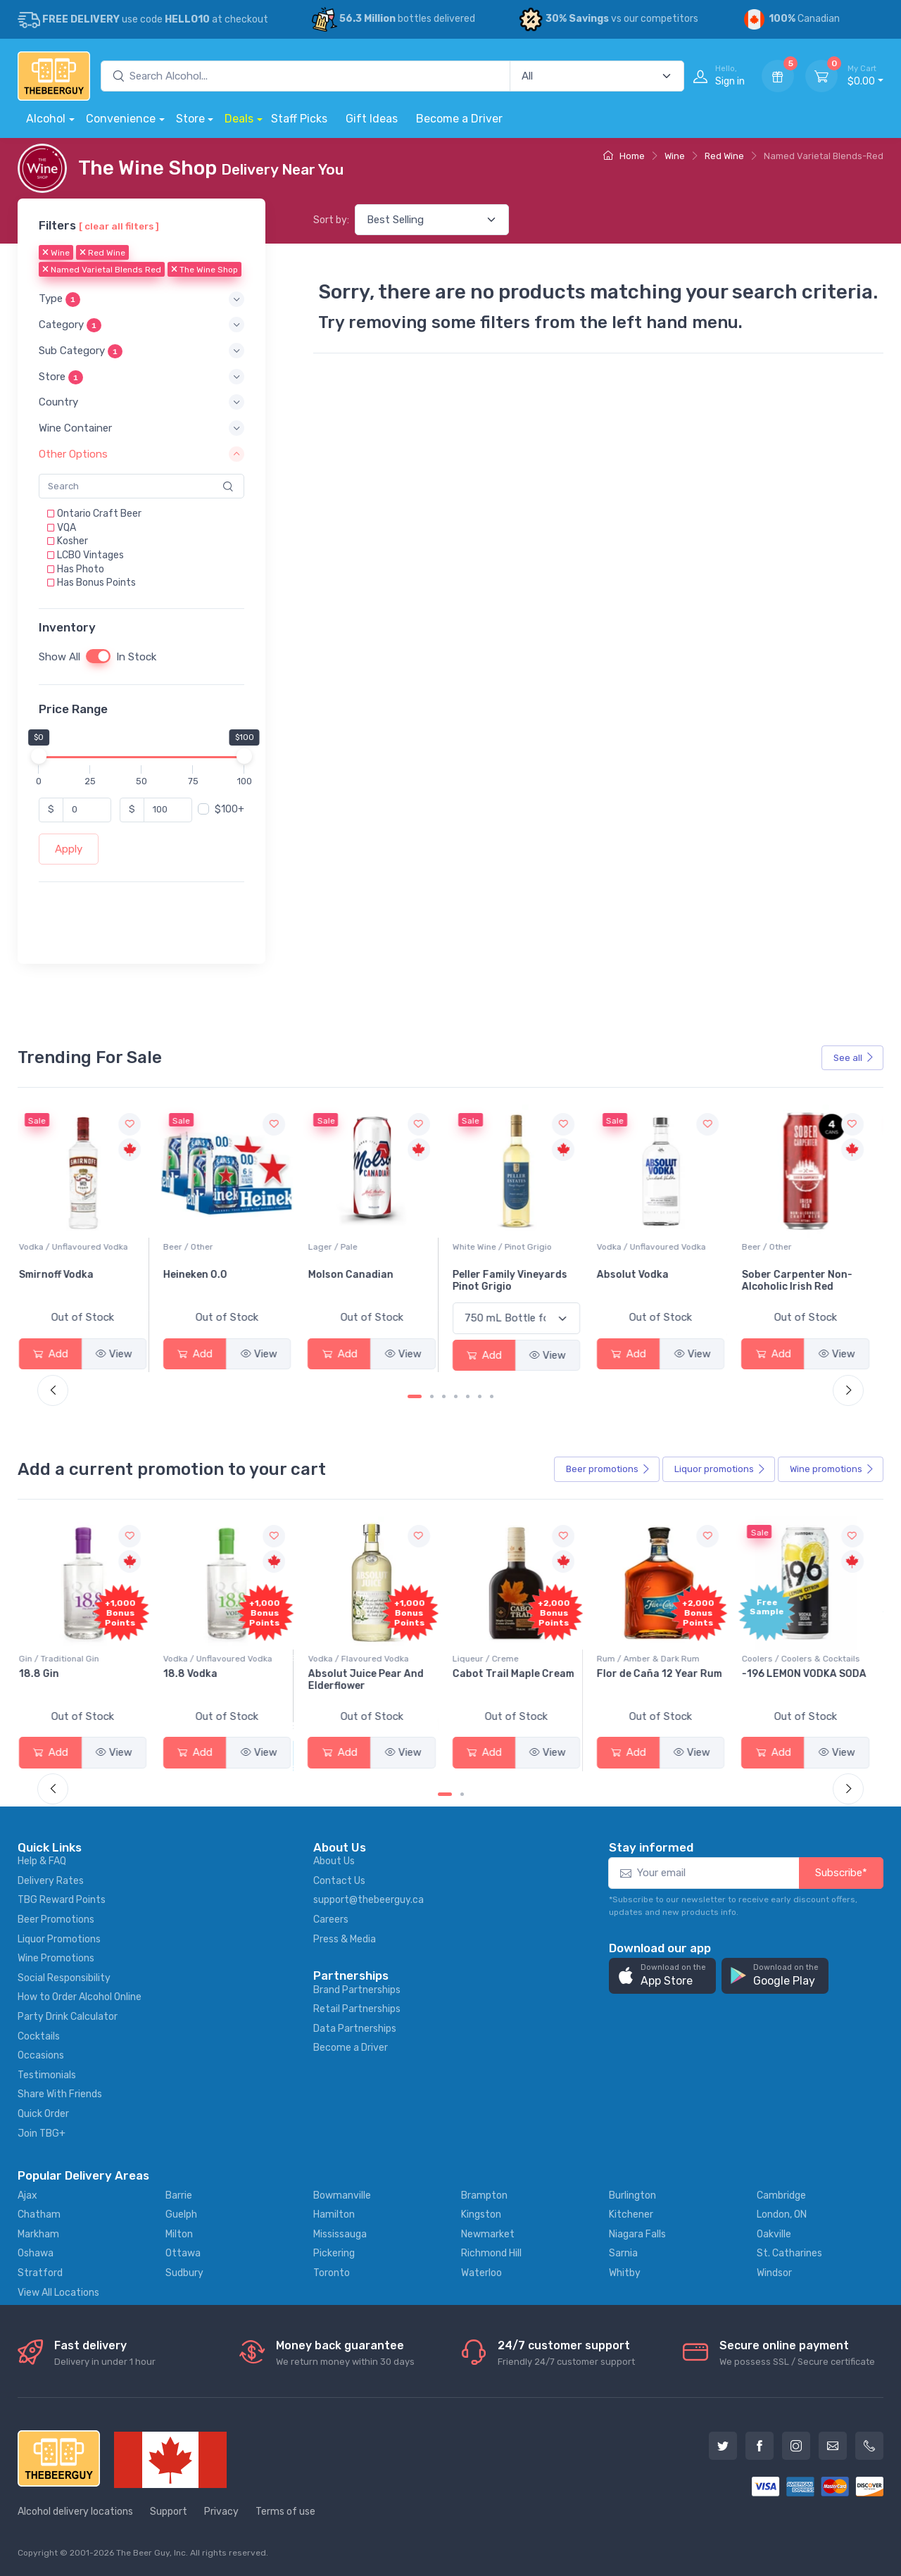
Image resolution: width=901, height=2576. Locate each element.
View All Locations (58, 2293)
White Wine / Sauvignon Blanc (86, 1247)
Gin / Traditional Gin (210, 1659)
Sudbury (184, 2273)
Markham (38, 2234)
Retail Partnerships (357, 2009)
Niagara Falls (637, 2234)
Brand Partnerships (357, 1990)
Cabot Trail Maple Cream (665, 1674)
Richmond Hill (491, 2253)
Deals (239, 118)
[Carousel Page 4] (456, 1396)
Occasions (41, 2055)
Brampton (484, 2195)
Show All (59, 657)
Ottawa (183, 2253)
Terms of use (285, 2512)
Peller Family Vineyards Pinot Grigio (661, 1281)
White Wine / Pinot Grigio (653, 1247)
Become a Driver (459, 118)
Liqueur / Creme (637, 1659)
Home (624, 156)
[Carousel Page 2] (432, 1396)
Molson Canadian (502, 1275)
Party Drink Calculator (68, 2017)
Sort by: (331, 220)
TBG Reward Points (62, 1900)
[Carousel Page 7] (491, 1396)
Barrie (178, 2195)
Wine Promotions (56, 1958)
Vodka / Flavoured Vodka (510, 1659)
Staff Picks (299, 118)
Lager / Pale (484, 1247)
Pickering (334, 2253)
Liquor (720, 1469)
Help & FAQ (42, 1861)
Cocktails (39, 2036)
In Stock (136, 657)
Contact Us (339, 1881)
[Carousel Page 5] (468, 1396)
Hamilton (334, 2214)
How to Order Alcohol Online (79, 1997)
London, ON (782, 2214)
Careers (330, 1919)
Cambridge (781, 2195)
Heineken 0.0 (347, 1275)
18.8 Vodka (342, 1674)
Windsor (774, 2273)
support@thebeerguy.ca (368, 1900)
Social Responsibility (64, 1978)
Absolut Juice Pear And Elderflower (517, 1680)
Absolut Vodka (785, 1275)
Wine (674, 156)
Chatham (39, 2214)
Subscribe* (841, 1872)
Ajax (27, 2195)
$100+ (229, 809)
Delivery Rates (51, 1881)
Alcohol (45, 118)
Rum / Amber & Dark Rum (800, 1659)
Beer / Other (340, 1247)
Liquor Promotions (59, 1939)
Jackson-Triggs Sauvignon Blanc (67, 1281)
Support (168, 2512)
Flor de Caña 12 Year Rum (811, 1674)
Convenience (121, 118)
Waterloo (481, 2273)
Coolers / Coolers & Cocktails (85, 1659)
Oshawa (35, 2253)
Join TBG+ (41, 2134)
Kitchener (631, 2214)
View (121, 1353)
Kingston (481, 2214)
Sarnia (623, 2253)
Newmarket (488, 2234)
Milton (179, 2234)
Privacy (221, 2512)
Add (57, 1353)
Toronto (331, 2273)
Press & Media (344, 1939)
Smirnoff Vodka (207, 1275)
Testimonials (47, 2075)
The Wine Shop (204, 270)
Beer (608, 1469)
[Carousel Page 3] (444, 1396)
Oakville (774, 2234)
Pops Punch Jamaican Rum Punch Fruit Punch (83, 1680)
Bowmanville (342, 2195)
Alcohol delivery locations (75, 2512)
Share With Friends (60, 2094)
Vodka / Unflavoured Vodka (224, 1247)
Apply (68, 849)
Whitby (625, 2273)
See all (853, 1058)
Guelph (181, 2214)
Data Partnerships (354, 2029)
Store (190, 118)
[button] (141, 299)
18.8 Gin (190, 1674)
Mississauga (340, 2234)
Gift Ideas (372, 118)
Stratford (40, 2273)
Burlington (632, 2195)
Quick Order (43, 2114)
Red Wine (724, 156)
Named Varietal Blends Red (101, 270)
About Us (334, 1861)
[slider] (38, 755)
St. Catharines (789, 2253)
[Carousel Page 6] (479, 1396)
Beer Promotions (56, 1919)
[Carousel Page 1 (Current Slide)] (415, 1396)
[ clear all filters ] (119, 226)
